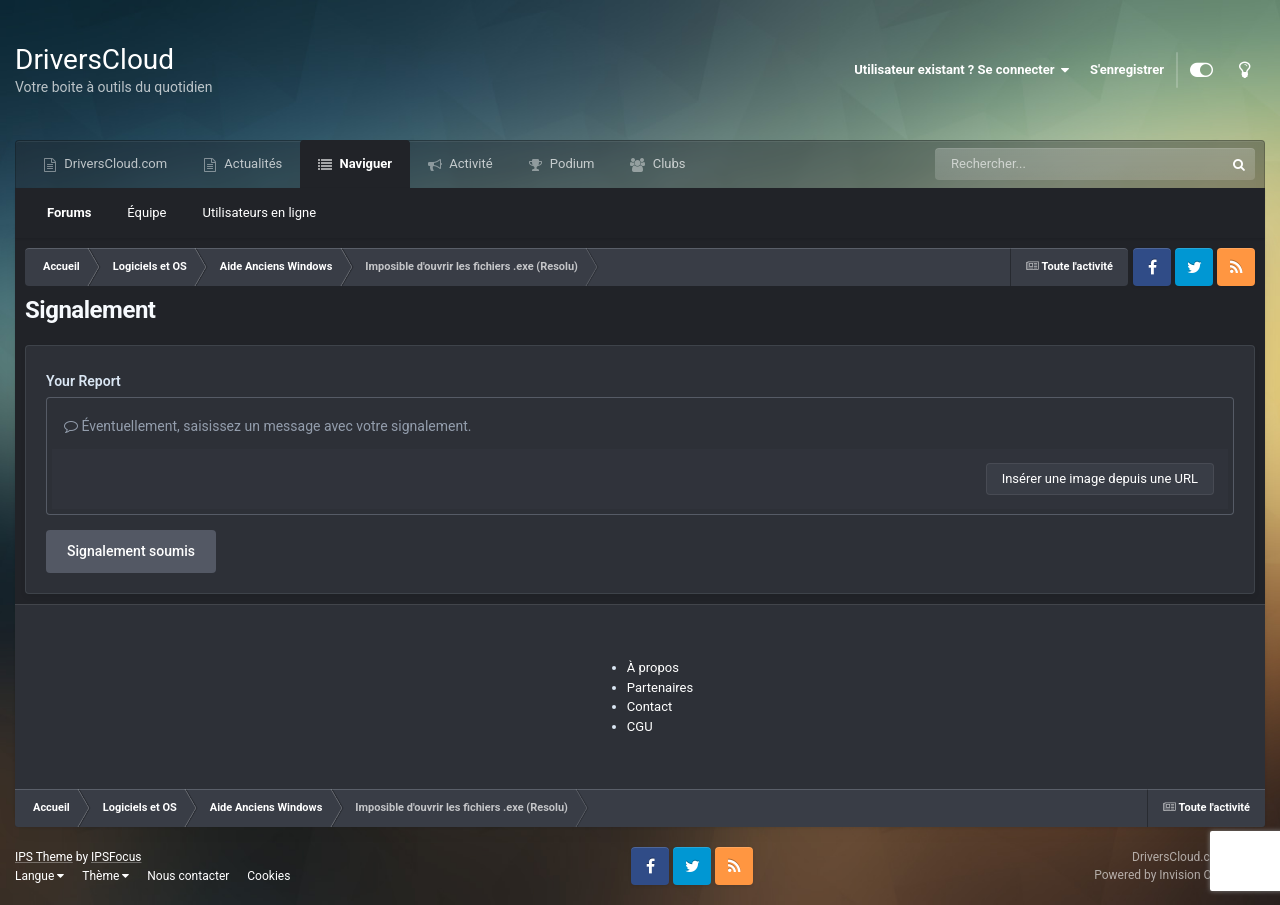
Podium (571, 163)
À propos (653, 667)
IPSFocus (116, 857)
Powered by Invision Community (1179, 875)
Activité (469, 163)
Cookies (268, 876)
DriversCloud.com (114, 163)
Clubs (667, 163)
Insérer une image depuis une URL (1100, 478)
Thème (105, 876)
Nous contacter (188, 876)
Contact (649, 706)
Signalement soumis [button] (131, 551)
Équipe (146, 212)
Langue (39, 876)
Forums (69, 212)
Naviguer (364, 163)
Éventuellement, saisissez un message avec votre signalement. (267, 426)
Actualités (251, 163)
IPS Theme (44, 857)
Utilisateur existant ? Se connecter (962, 70)
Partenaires (660, 687)
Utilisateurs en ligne (260, 212)
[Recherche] (1039, 164)
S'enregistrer (1127, 69)
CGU (640, 726)
